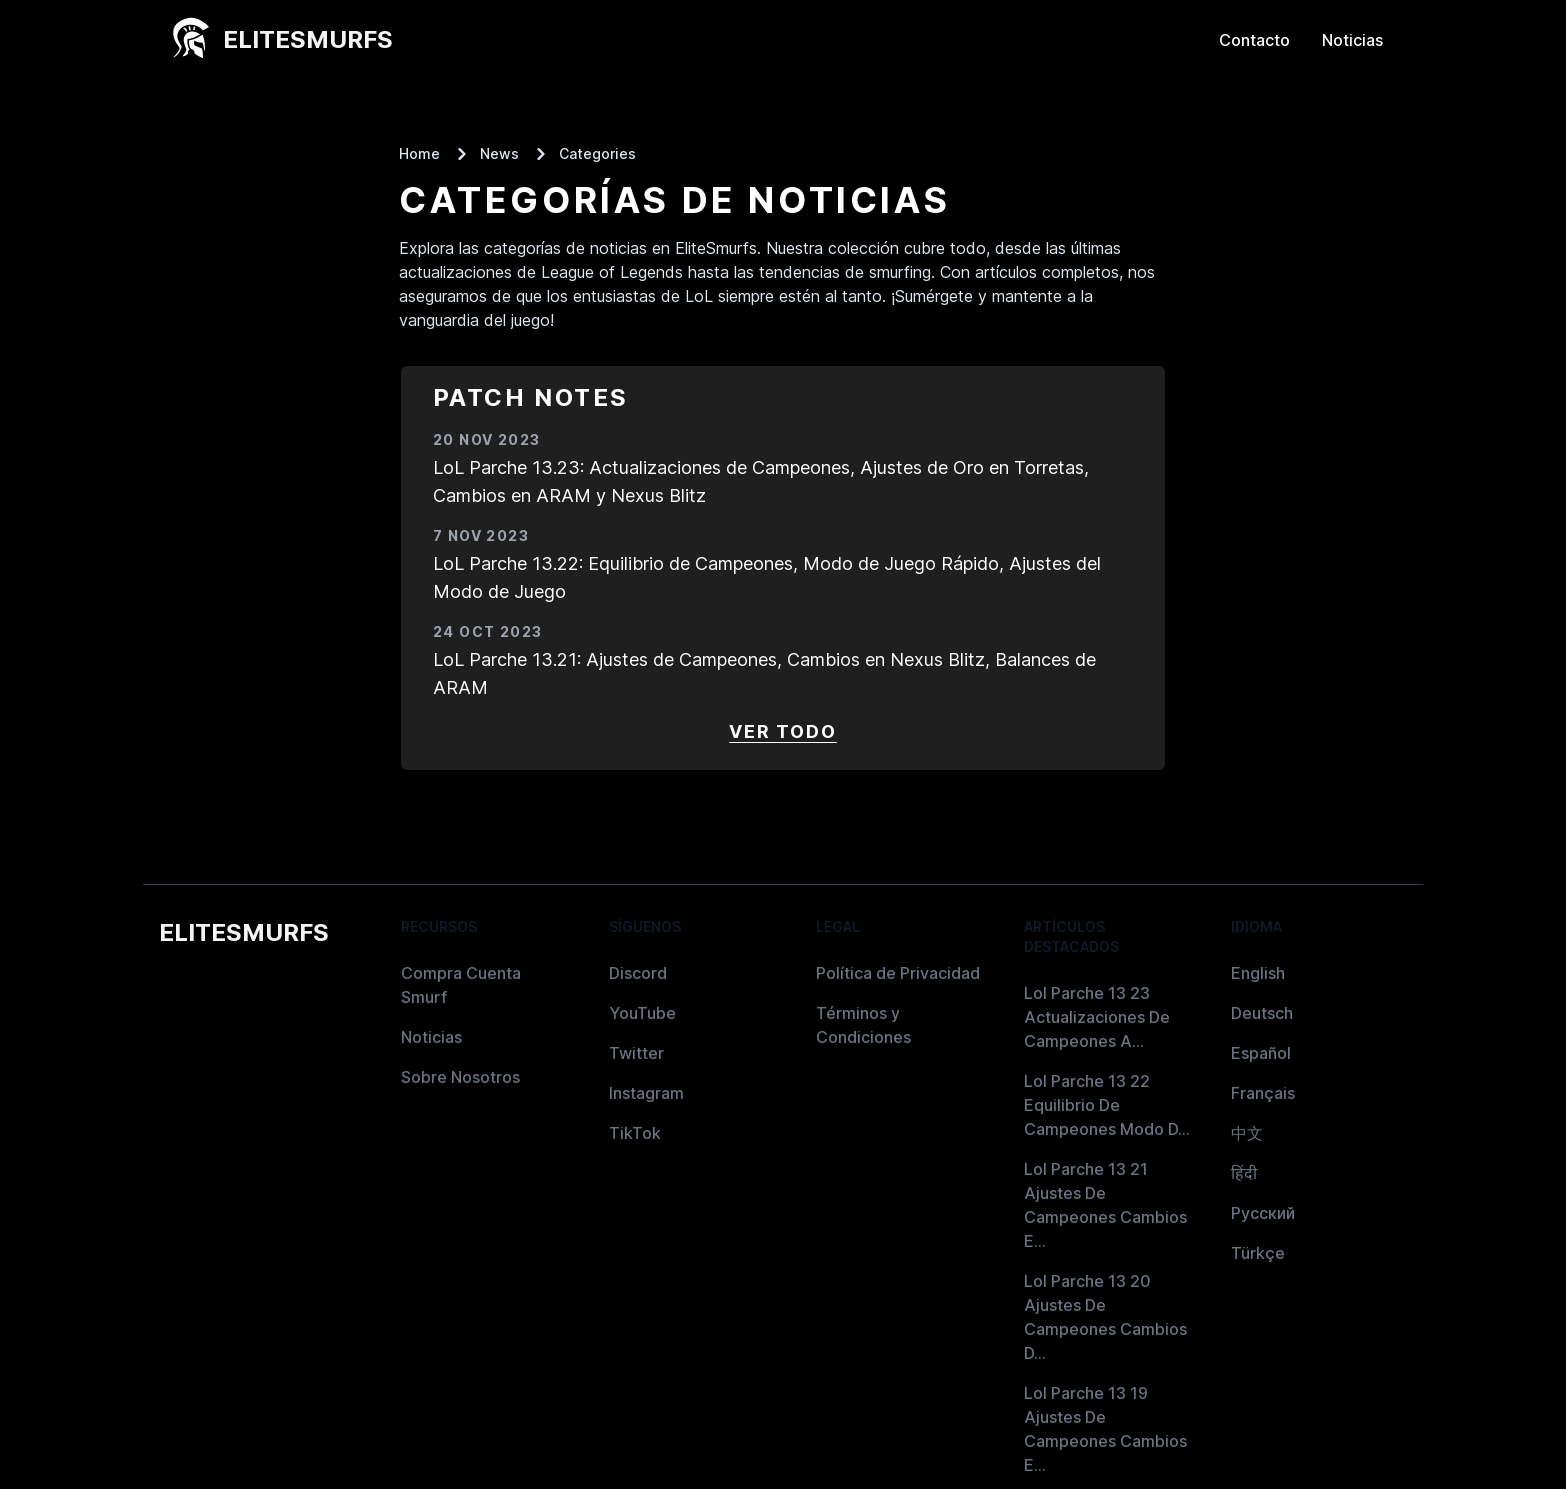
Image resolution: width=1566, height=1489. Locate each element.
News (499, 153)
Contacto (1254, 40)
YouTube (642, 1013)
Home (419, 153)
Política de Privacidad (898, 973)
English (1258, 973)
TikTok (635, 1133)
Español (1261, 1053)
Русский (1263, 1213)
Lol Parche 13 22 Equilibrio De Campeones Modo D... (1107, 1105)
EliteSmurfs (244, 932)
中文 (1247, 1133)
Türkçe (1258, 1253)
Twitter (636, 1053)
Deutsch (1262, 1013)
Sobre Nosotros (460, 1077)
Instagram (646, 1093)
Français (1263, 1093)
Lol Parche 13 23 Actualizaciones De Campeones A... (1097, 1017)
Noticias (1352, 40)
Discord (638, 973)
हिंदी (1244, 1173)
